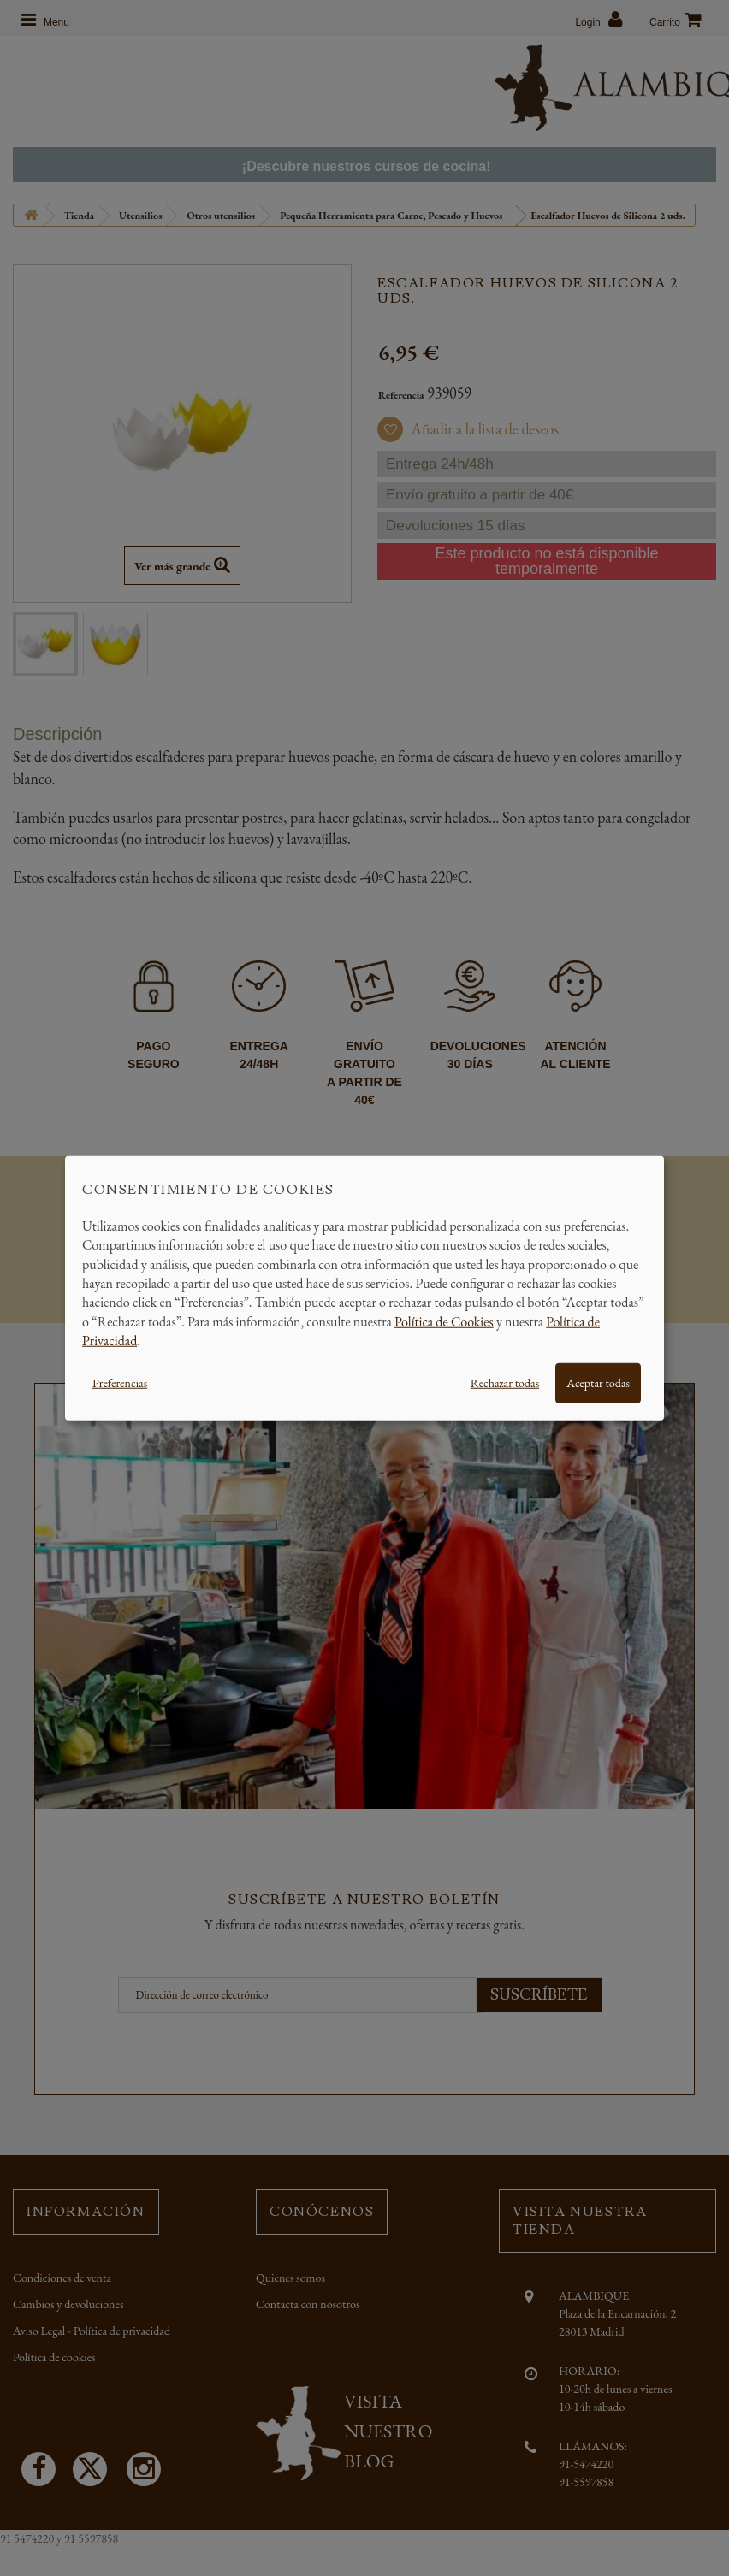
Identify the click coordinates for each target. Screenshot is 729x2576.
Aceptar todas (598, 1382)
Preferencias (119, 1382)
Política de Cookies (444, 1321)
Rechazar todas (505, 1382)
